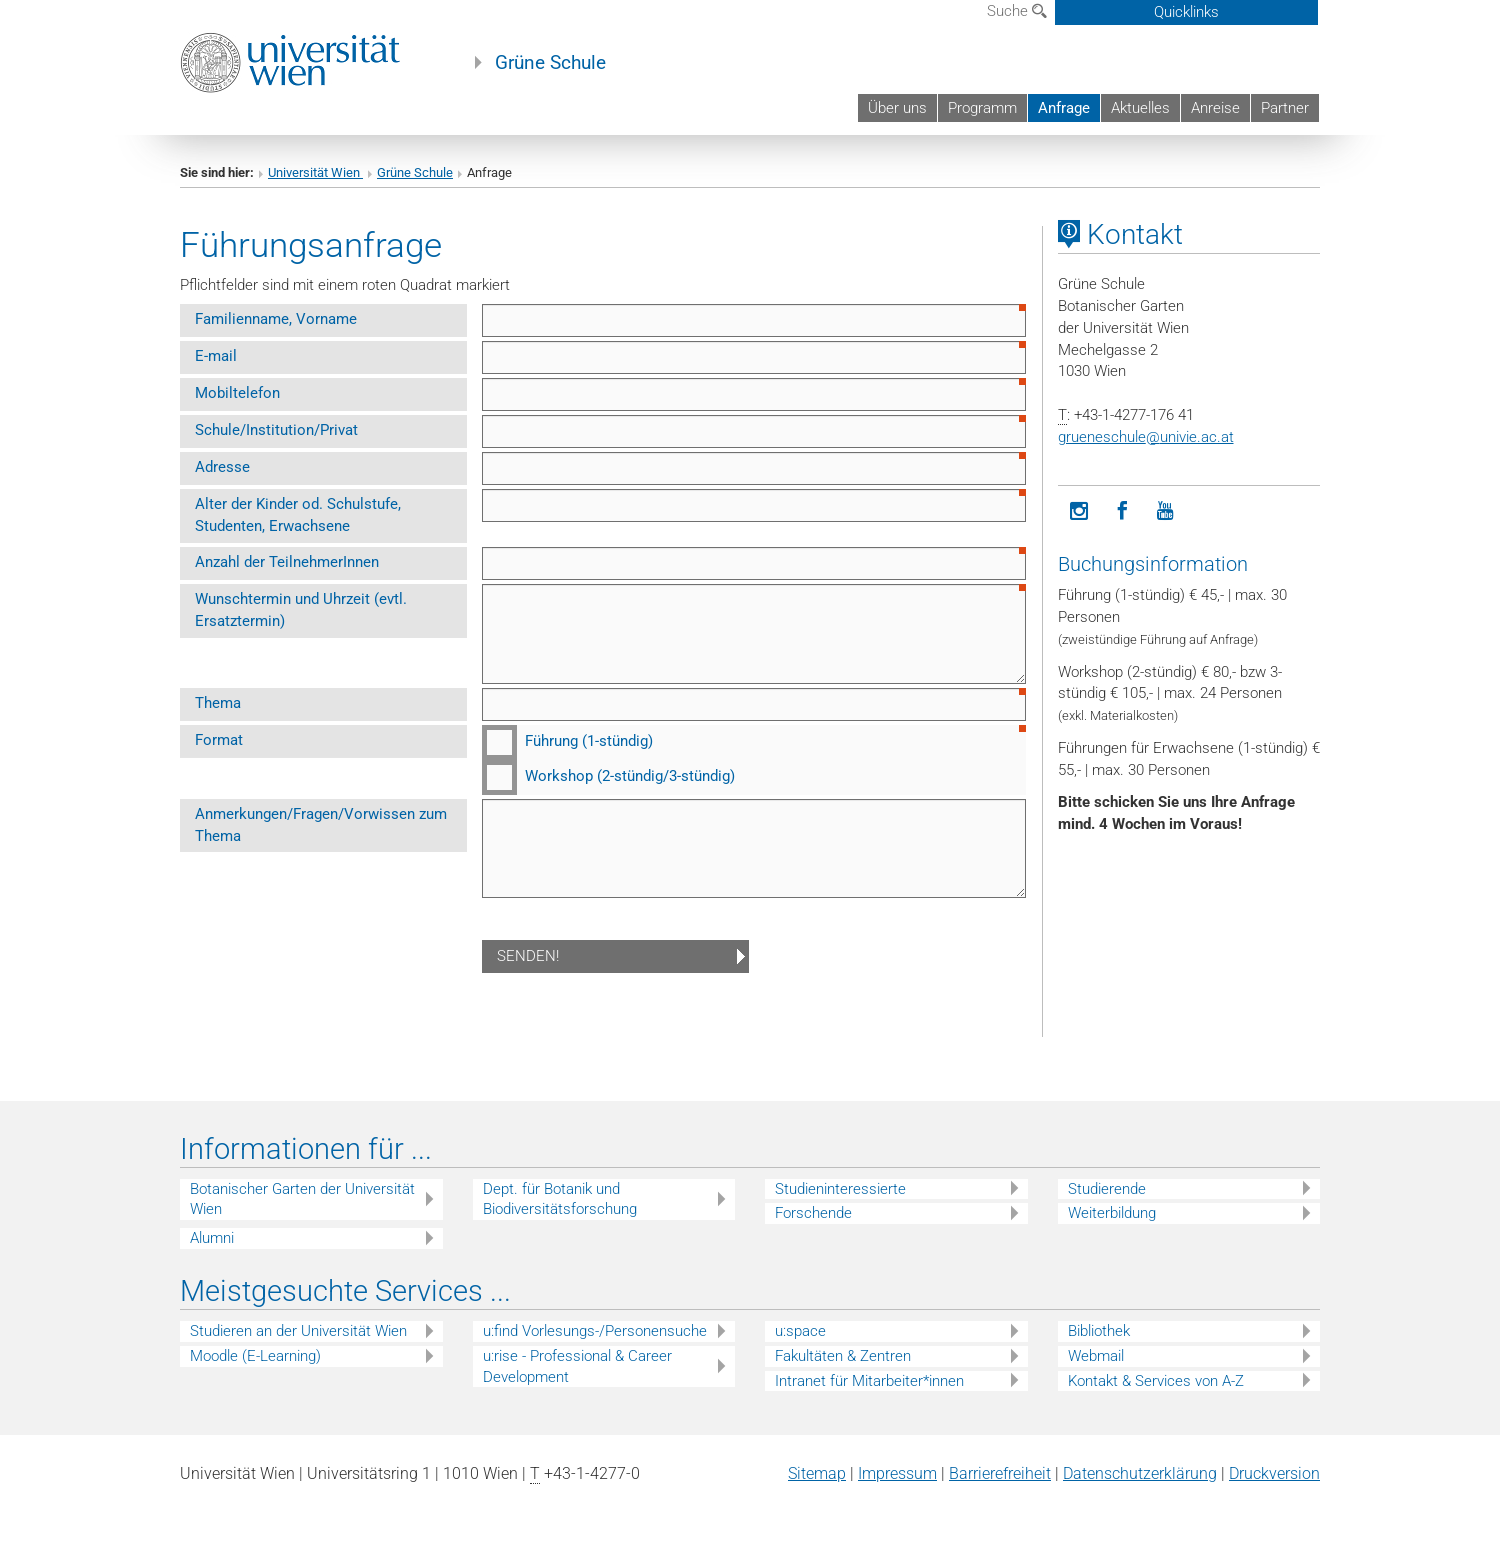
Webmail (1096, 1356)
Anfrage (1064, 108)
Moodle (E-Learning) (255, 1356)
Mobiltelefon (237, 393)
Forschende (813, 1213)
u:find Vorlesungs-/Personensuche (595, 1331)
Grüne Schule (550, 63)
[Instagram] (1079, 511)
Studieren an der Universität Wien (298, 1331)
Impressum (897, 1473)
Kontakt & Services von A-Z (1156, 1381)
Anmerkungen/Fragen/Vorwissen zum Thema (321, 825)
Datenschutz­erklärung (1140, 1473)
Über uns (897, 108)
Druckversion (1274, 1473)
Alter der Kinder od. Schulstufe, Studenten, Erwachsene (298, 515)
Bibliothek (1099, 1331)
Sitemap (817, 1473)
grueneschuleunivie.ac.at (1146, 437)
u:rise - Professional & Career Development (577, 1366)
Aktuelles (1140, 108)
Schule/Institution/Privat (276, 430)
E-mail (216, 356)
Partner (1285, 108)
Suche (1017, 11)
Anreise (1215, 108)
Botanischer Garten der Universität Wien (302, 1199)
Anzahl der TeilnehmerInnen (287, 562)
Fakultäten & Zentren (843, 1356)
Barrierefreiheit (1000, 1473)
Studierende (1107, 1189)
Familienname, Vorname (276, 319)
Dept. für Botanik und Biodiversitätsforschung (560, 1199)
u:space (800, 1331)
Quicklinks (1186, 12)
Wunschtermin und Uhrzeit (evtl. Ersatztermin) (301, 610)
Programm (982, 108)
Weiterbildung (1112, 1213)
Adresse (222, 467)
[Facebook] (1122, 511)
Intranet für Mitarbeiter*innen (869, 1381)
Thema (218, 703)
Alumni (212, 1238)
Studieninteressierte (840, 1189)
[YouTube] (1165, 511)
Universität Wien (315, 172)
